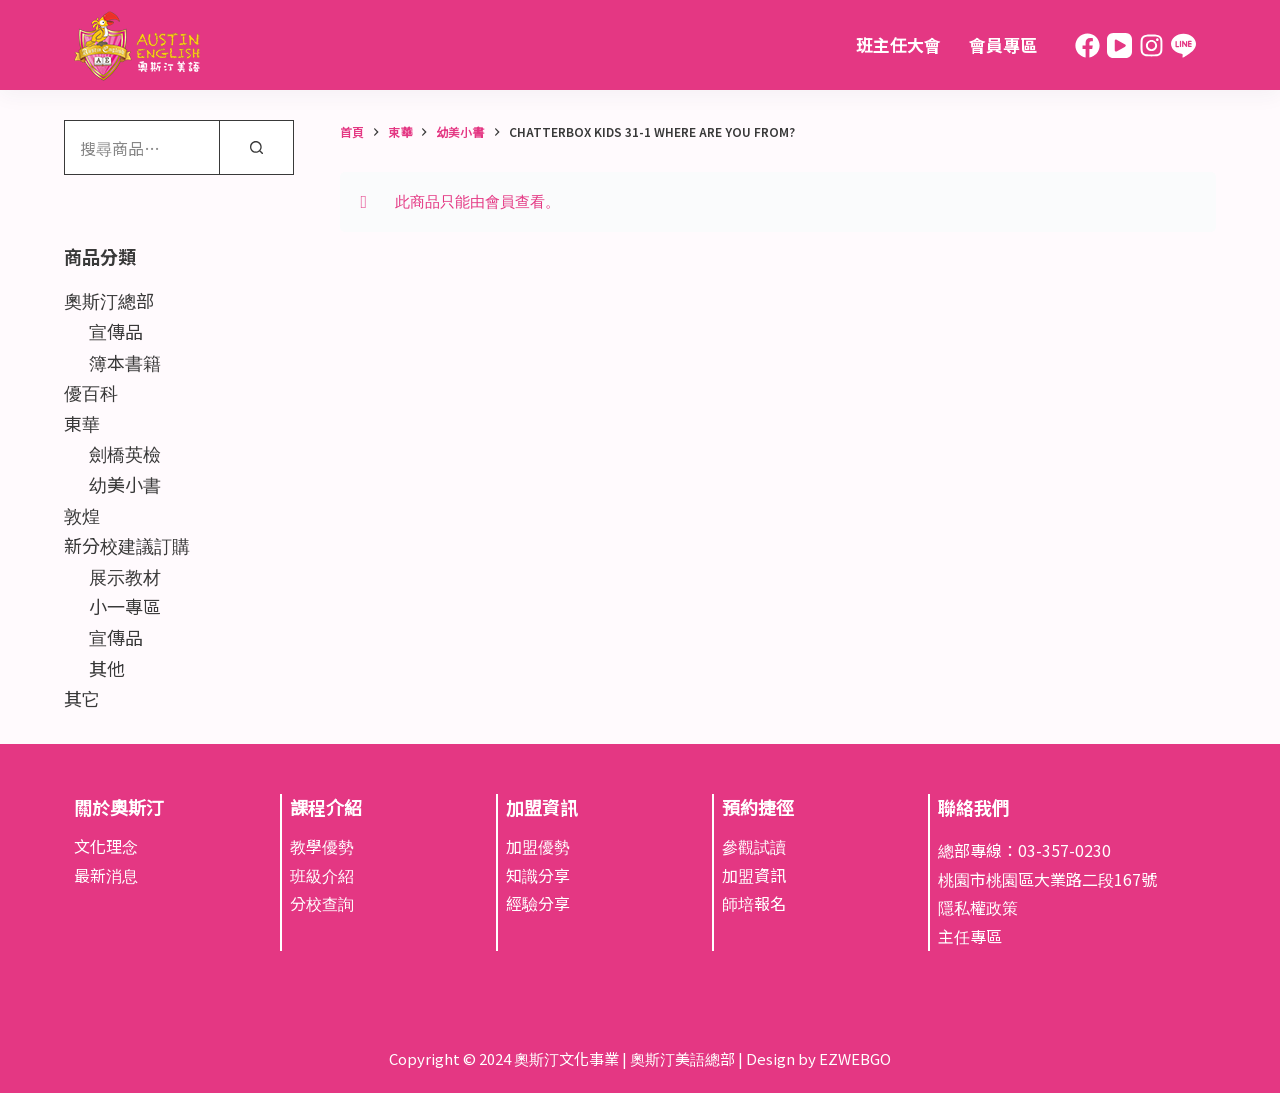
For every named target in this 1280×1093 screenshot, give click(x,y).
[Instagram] (1151, 45)
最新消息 (106, 875)
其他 (107, 668)
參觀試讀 (754, 846)
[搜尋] (256, 147)
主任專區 (970, 936)
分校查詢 (322, 903)
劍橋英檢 (125, 453)
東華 (82, 423)
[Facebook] (1087, 45)
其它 (82, 698)
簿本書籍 (125, 362)
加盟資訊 (754, 875)
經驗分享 (538, 903)
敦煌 (82, 515)
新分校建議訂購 (127, 545)
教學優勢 (322, 846)
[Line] (1183, 45)
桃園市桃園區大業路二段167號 (1047, 879)
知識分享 (538, 875)
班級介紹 (322, 875)
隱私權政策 (978, 907)
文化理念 (106, 846)
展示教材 (125, 576)
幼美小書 (125, 484)
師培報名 (754, 903)
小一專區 (125, 606)
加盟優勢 (538, 846)
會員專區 (1003, 44)
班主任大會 (898, 44)
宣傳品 (116, 331)
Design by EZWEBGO (818, 1058)
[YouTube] (1119, 45)
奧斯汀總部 (109, 300)
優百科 (91, 392)
